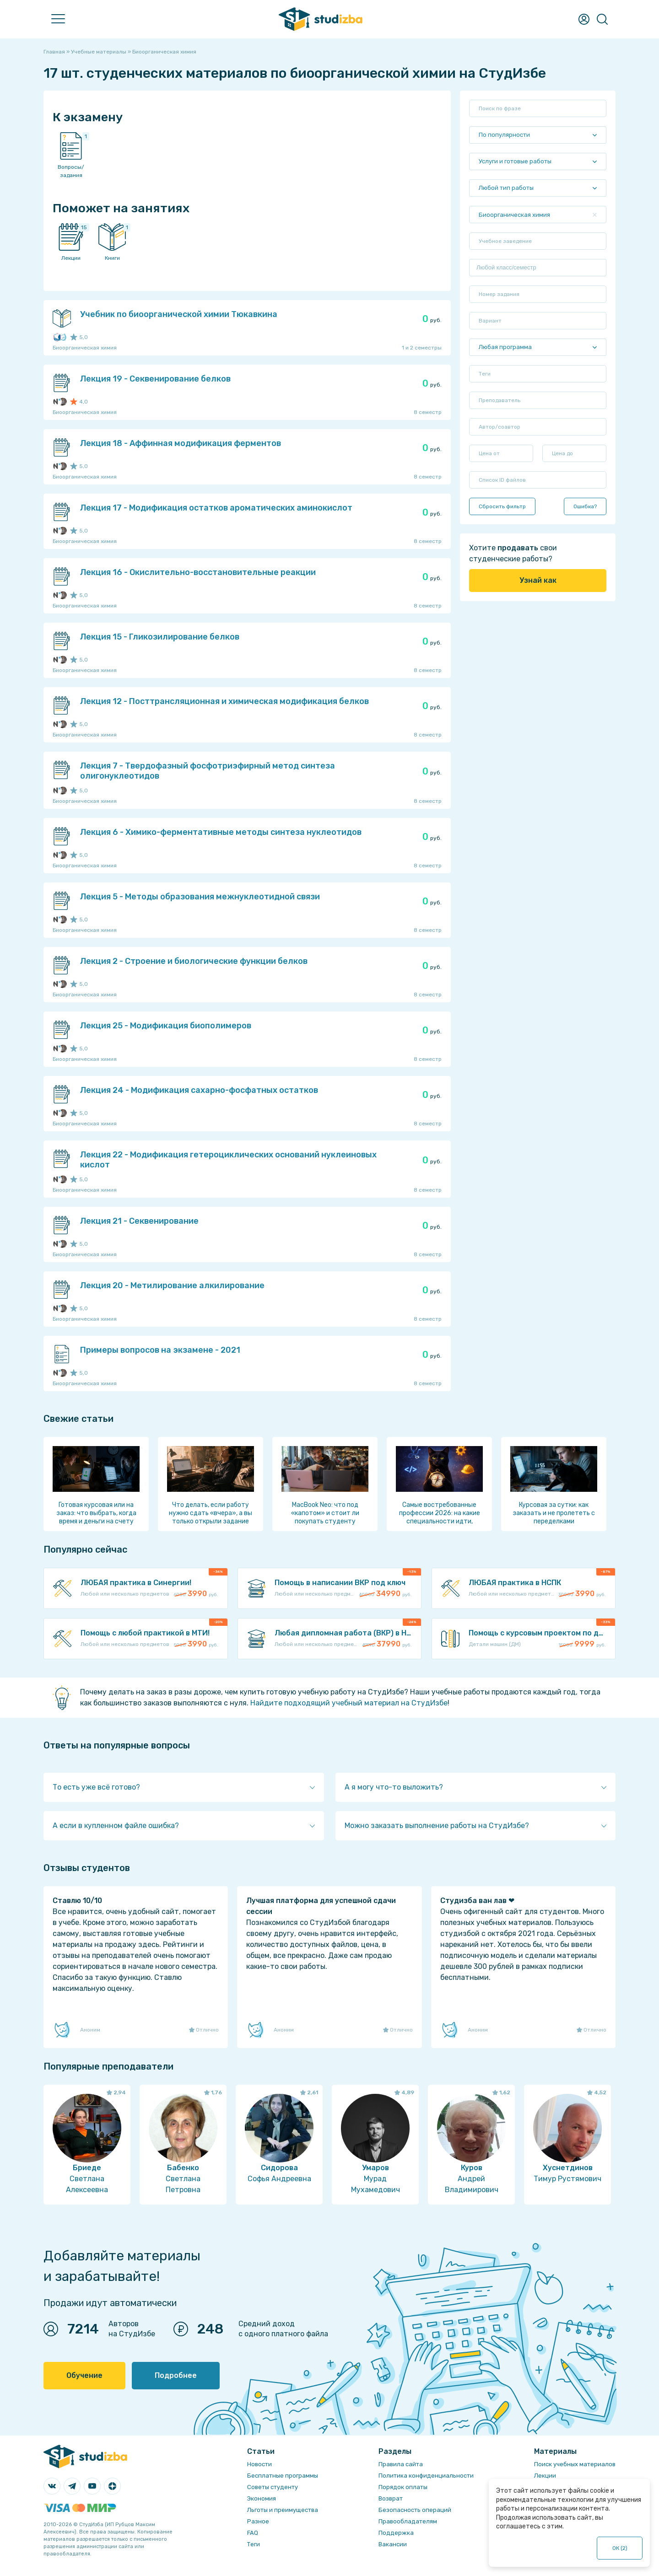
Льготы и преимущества (282, 2509)
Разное (258, 2521)
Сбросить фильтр (502, 506)
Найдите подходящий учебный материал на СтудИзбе (349, 1703)
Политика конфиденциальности (426, 2475)
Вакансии (392, 2544)
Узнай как (537, 580)
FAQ (252, 2532)
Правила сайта (400, 2464)
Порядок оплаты (402, 2487)
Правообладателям (407, 2521)
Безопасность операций (414, 2509)
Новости (259, 2464)
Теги (253, 2544)
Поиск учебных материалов (575, 2464)
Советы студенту (272, 2487)
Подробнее (176, 2375)
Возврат (390, 2498)
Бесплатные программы (282, 2475)
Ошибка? (585, 506)
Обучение (84, 2375)
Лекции (545, 2475)
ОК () (619, 2548)
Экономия (261, 2498)
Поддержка (396, 2532)
